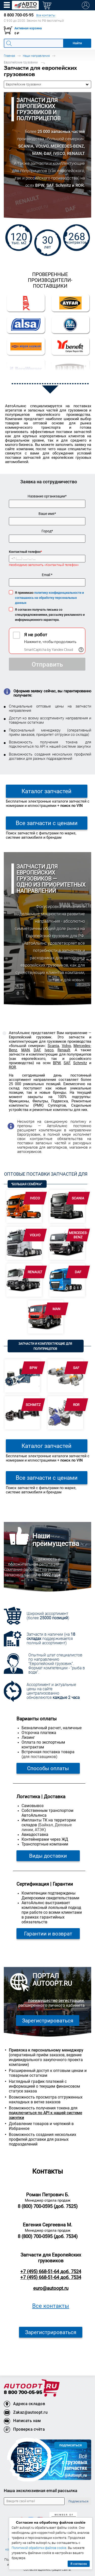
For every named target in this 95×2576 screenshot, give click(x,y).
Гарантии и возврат (48, 1933)
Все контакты (45, 15)
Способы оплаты (48, 1768)
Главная (9, 56)
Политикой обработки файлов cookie (39, 2548)
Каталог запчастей (46, 791)
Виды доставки (48, 1855)
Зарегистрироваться (47, 2020)
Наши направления (36, 56)
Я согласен (78, 2564)
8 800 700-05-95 (23, 2392)
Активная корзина (28, 28)
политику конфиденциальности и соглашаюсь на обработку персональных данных (49, 597)
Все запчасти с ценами (47, 823)
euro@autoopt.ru (50, 2288)
